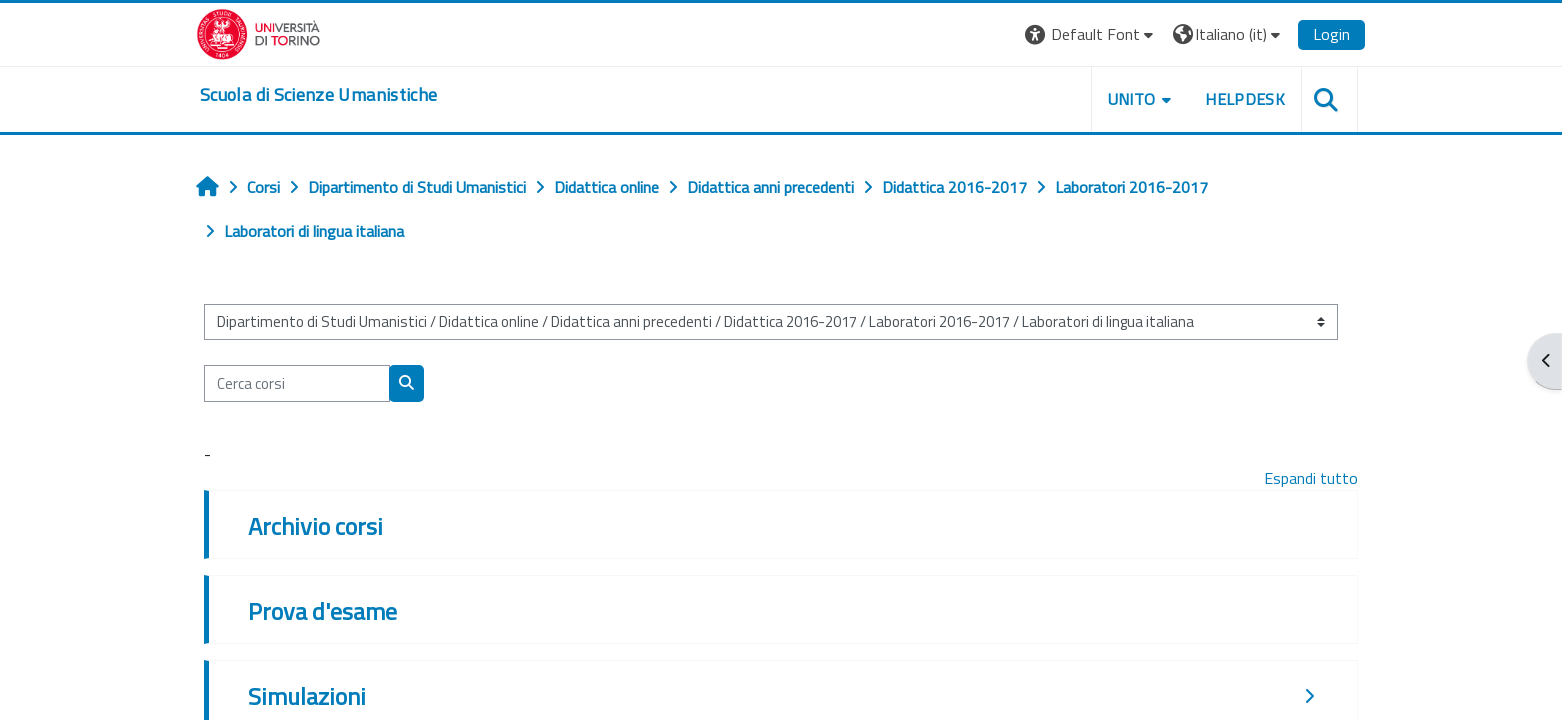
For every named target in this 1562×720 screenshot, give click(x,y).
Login (1331, 34)
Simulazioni (307, 696)
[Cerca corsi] (297, 383)
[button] (1091, 34)
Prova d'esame (322, 611)
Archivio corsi (315, 526)
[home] (318, 95)
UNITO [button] (1132, 99)
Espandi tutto (1311, 478)
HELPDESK (1245, 99)
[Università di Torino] (258, 32)
